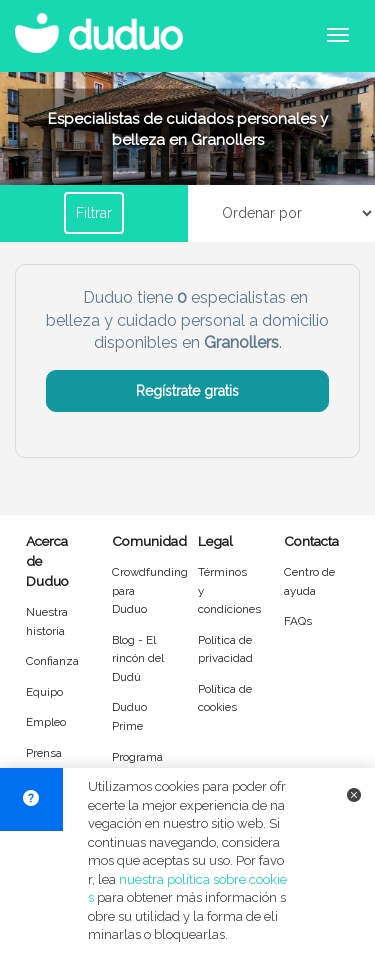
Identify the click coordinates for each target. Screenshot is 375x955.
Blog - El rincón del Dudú (138, 658)
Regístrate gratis (187, 391)
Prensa (44, 753)
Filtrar (94, 213)
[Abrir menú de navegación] (338, 35)
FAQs (298, 621)
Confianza (52, 661)
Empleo (46, 722)
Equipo (44, 692)
